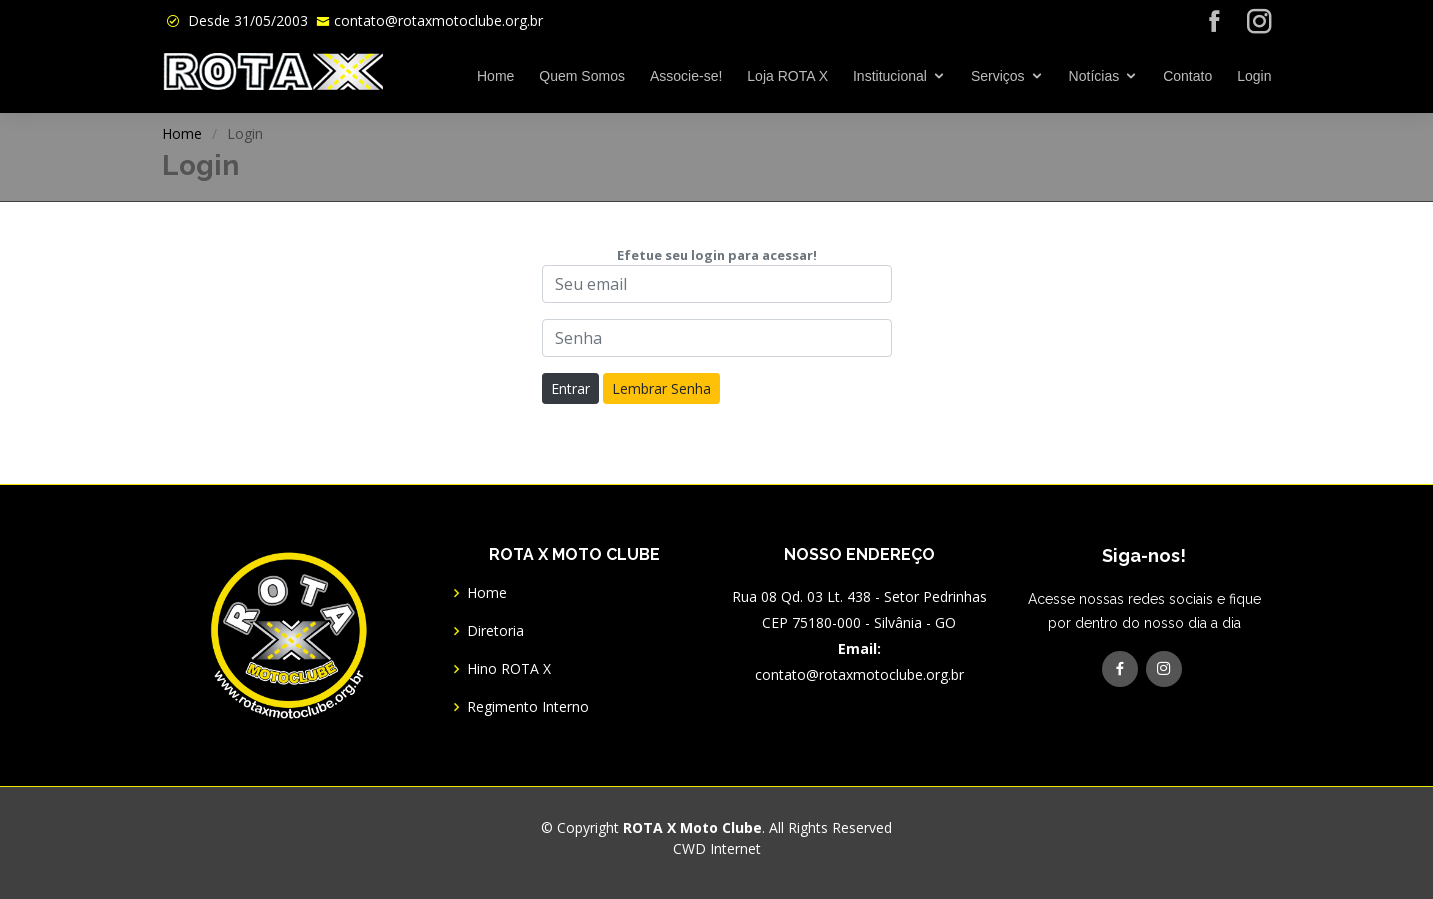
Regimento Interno (528, 707)
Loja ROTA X (787, 76)
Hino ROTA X (509, 669)
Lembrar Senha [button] (661, 388)
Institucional (890, 76)
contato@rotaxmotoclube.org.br (438, 20)
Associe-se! (686, 76)
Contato (1187, 76)
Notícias (1094, 76)
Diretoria (495, 631)
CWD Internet (717, 848)
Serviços (998, 76)
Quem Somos (582, 76)
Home (495, 76)
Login (1254, 76)
